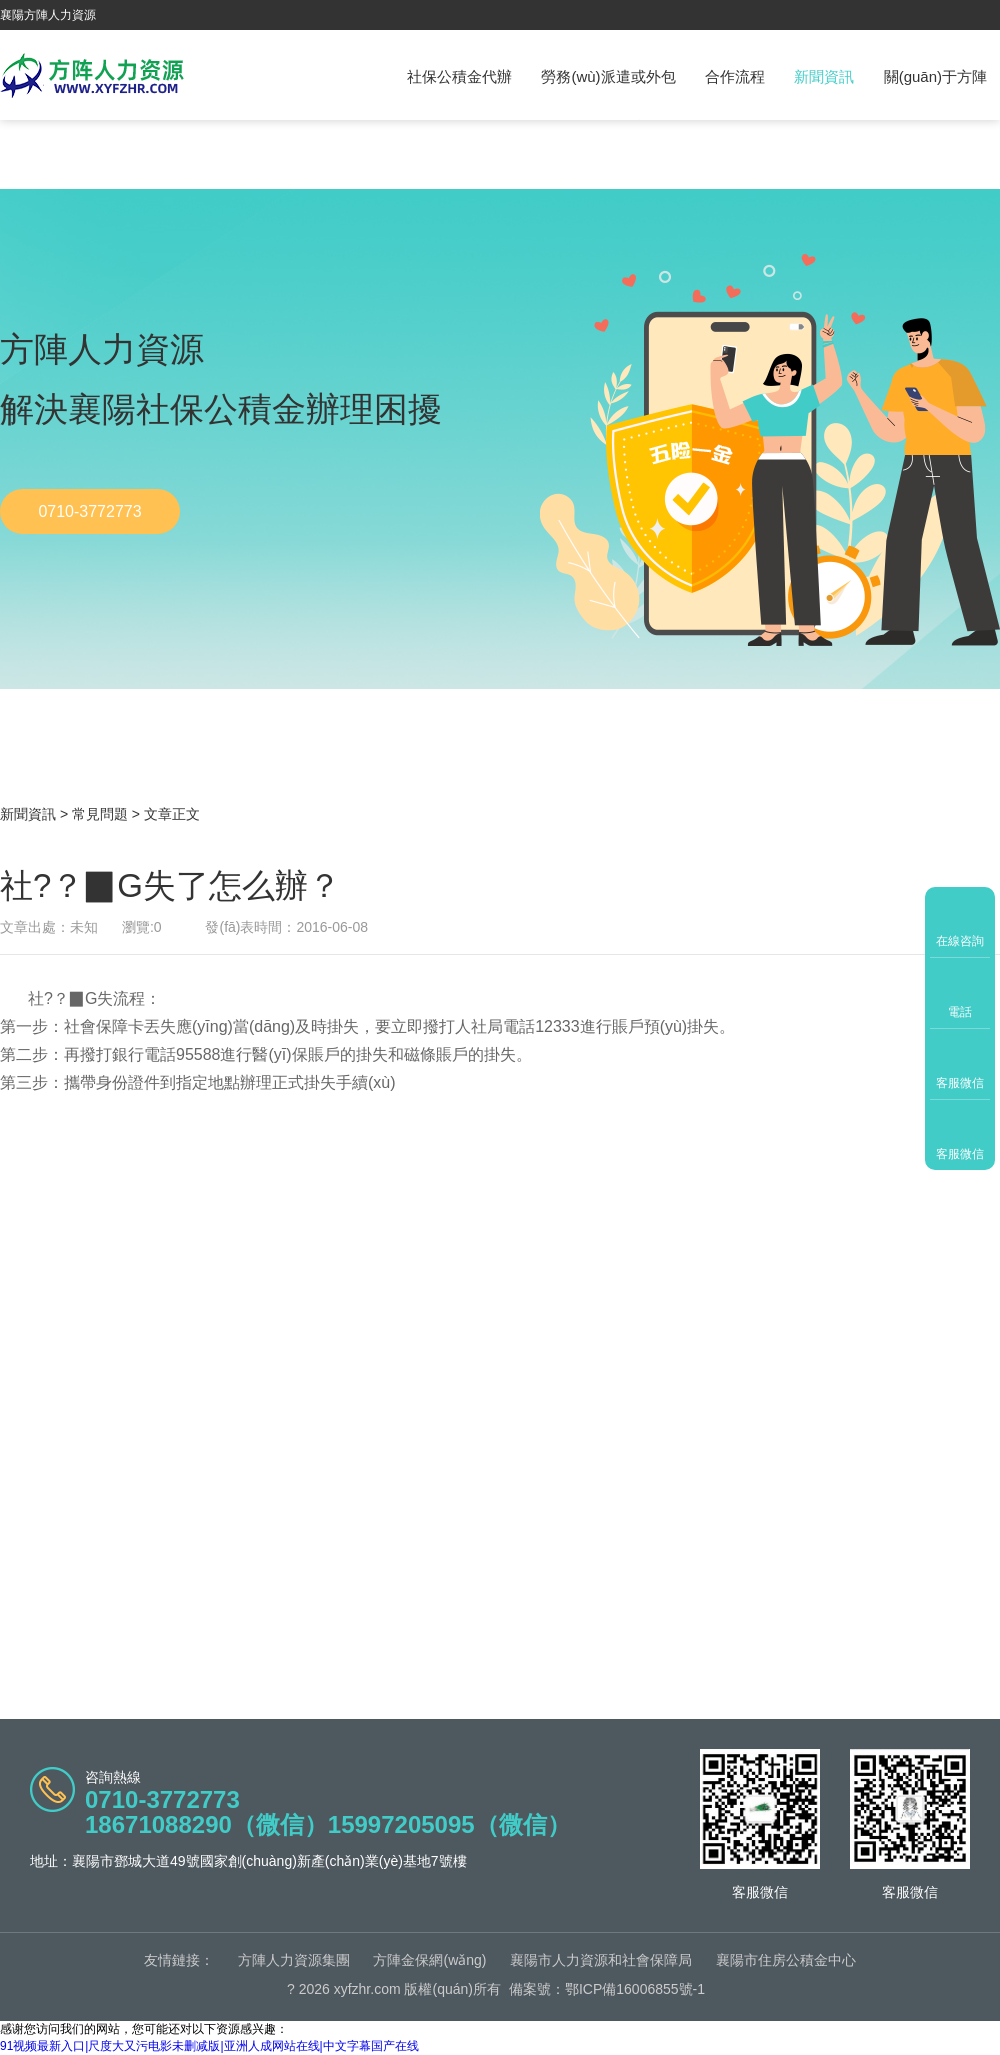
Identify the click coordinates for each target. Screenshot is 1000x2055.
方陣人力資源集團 (294, 1960)
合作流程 (735, 76)
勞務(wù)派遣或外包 (608, 76)
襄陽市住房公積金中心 (786, 1960)
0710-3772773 (89, 511)
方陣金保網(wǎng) (429, 1960)
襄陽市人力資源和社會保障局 (601, 1960)
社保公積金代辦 (459, 76)
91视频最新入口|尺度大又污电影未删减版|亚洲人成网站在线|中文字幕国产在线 (209, 2046)
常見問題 (100, 814)
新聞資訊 (824, 76)
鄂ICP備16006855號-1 (635, 1989)
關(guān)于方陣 (935, 76)
